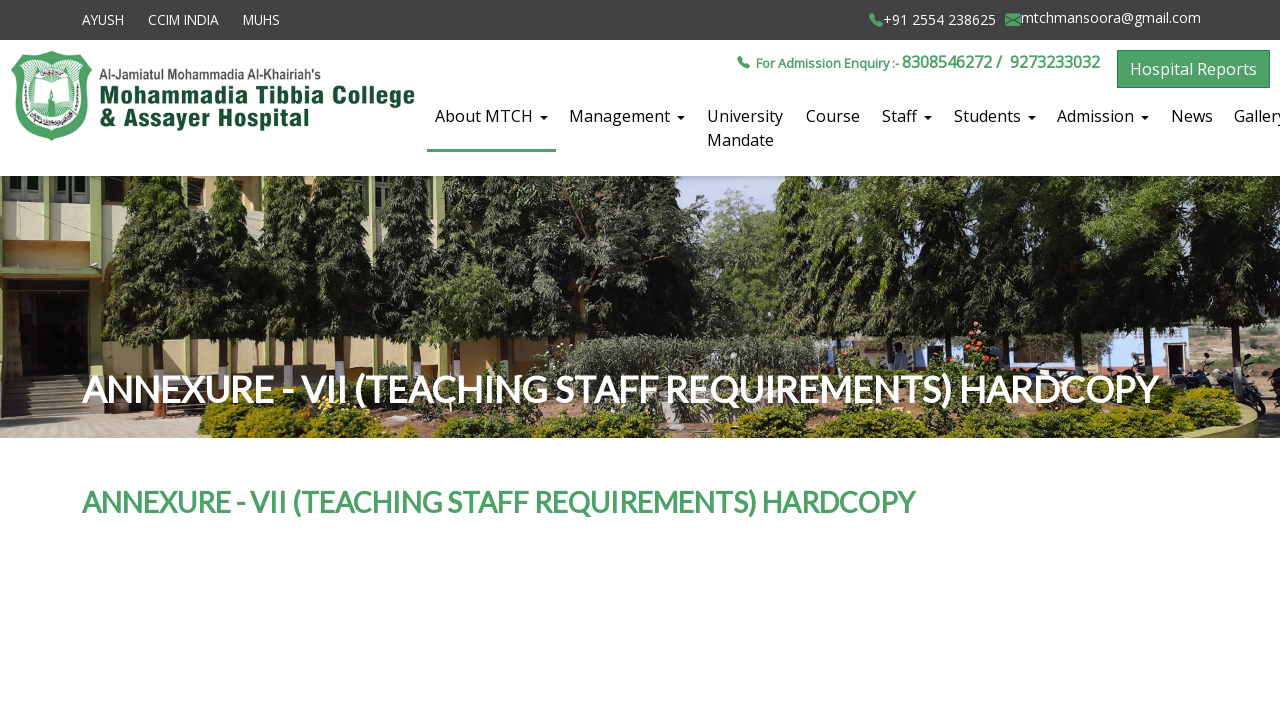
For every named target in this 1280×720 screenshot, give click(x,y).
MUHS (261, 19)
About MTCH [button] (486, 116)
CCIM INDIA (183, 19)
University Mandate (745, 128)
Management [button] (621, 116)
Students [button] (989, 116)
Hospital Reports (1193, 69)
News (1192, 116)
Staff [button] (901, 116)
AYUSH (103, 19)
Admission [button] (1097, 116)
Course (833, 116)
